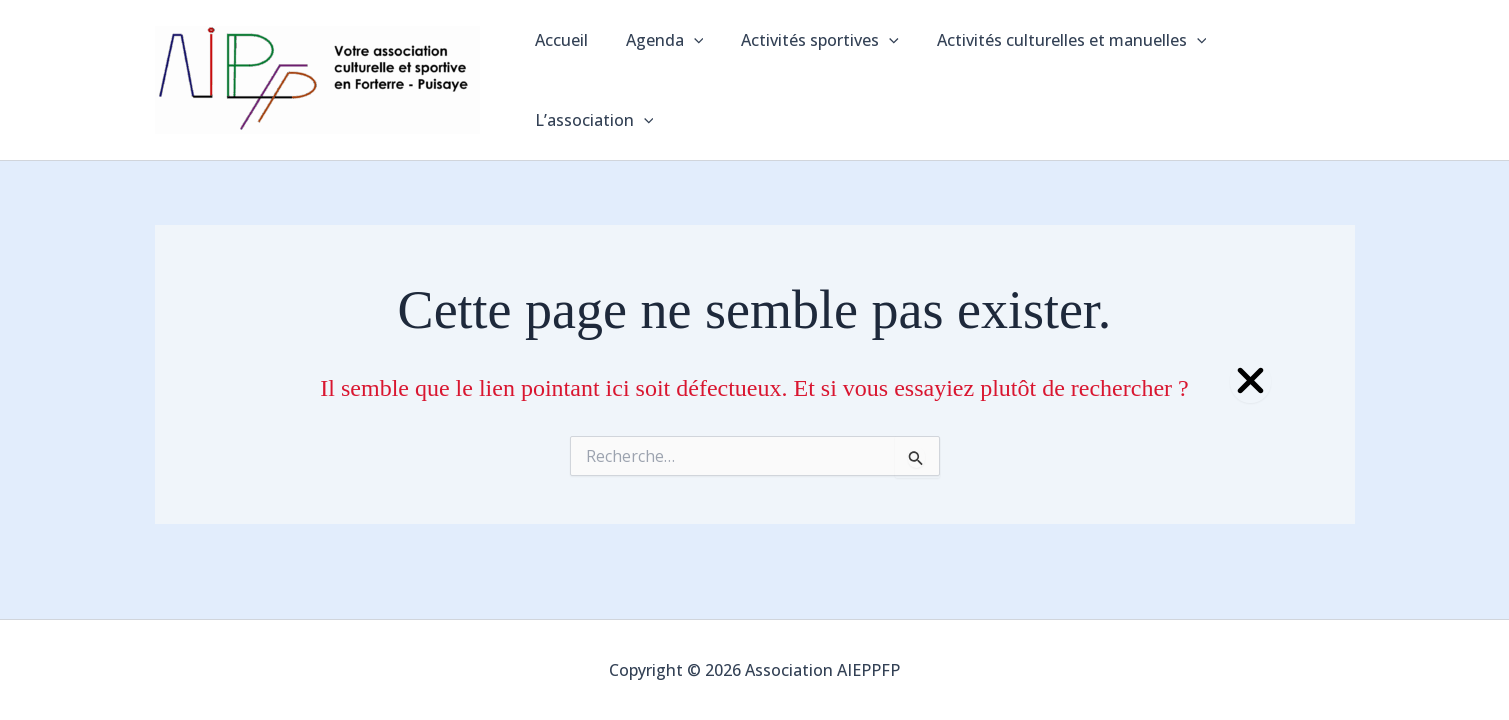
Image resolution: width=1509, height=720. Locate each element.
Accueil (560, 70)
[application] (687, 70)
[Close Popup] (1250, 381)
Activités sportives (808, 70)
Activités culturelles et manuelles (1053, 70)
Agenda (658, 70)
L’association (1279, 70)
